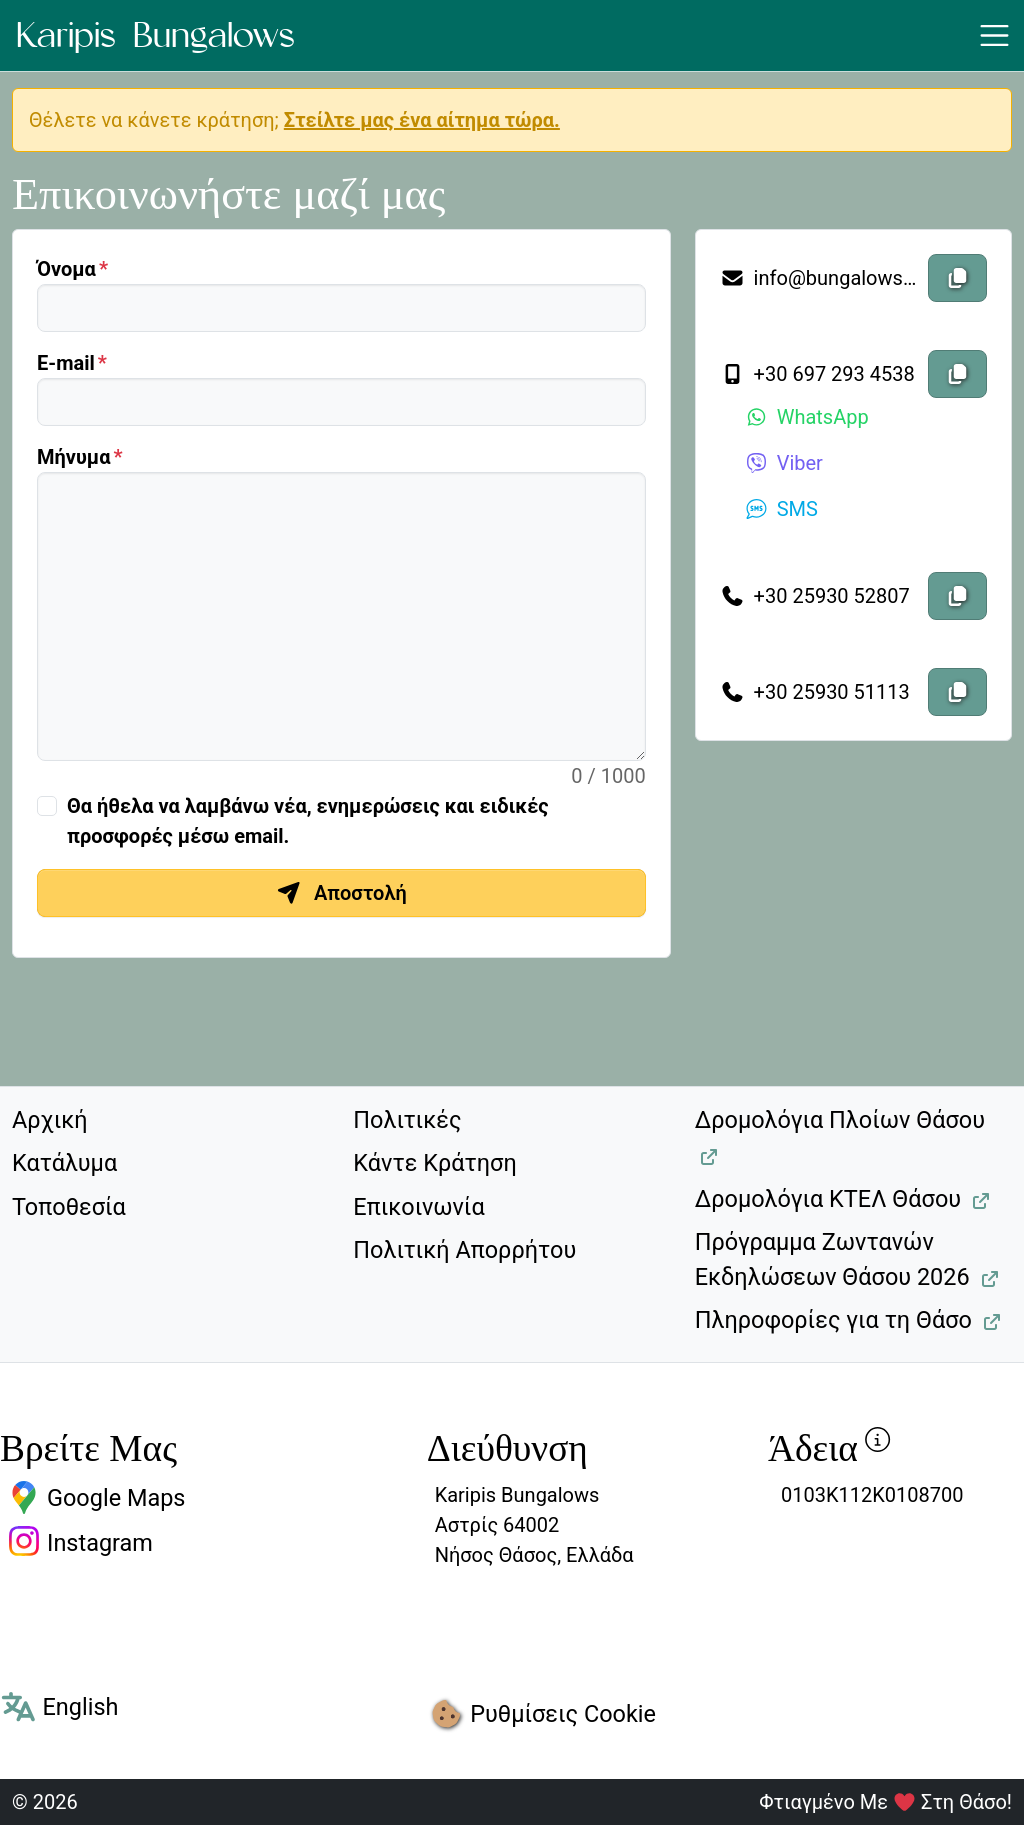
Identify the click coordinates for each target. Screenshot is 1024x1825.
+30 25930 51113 (815, 692)
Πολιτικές (407, 1120)
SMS (781, 509)
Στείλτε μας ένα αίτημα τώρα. (422, 120)
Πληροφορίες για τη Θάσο (833, 1320)
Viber (783, 463)
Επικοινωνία (418, 1207)
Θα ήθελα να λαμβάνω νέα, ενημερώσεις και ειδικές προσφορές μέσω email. (308, 821)
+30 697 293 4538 (817, 374)
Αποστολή (341, 893)
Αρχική (50, 1120)
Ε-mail (66, 363)
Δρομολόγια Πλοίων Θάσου (840, 1120)
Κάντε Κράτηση (434, 1163)
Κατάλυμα (64, 1163)
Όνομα (66, 269)
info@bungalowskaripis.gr (820, 278)
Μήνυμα (73, 457)
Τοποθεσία (69, 1207)
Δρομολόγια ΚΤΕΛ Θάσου (828, 1199)
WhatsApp (806, 417)
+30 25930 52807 (815, 596)
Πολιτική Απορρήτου (464, 1250)
